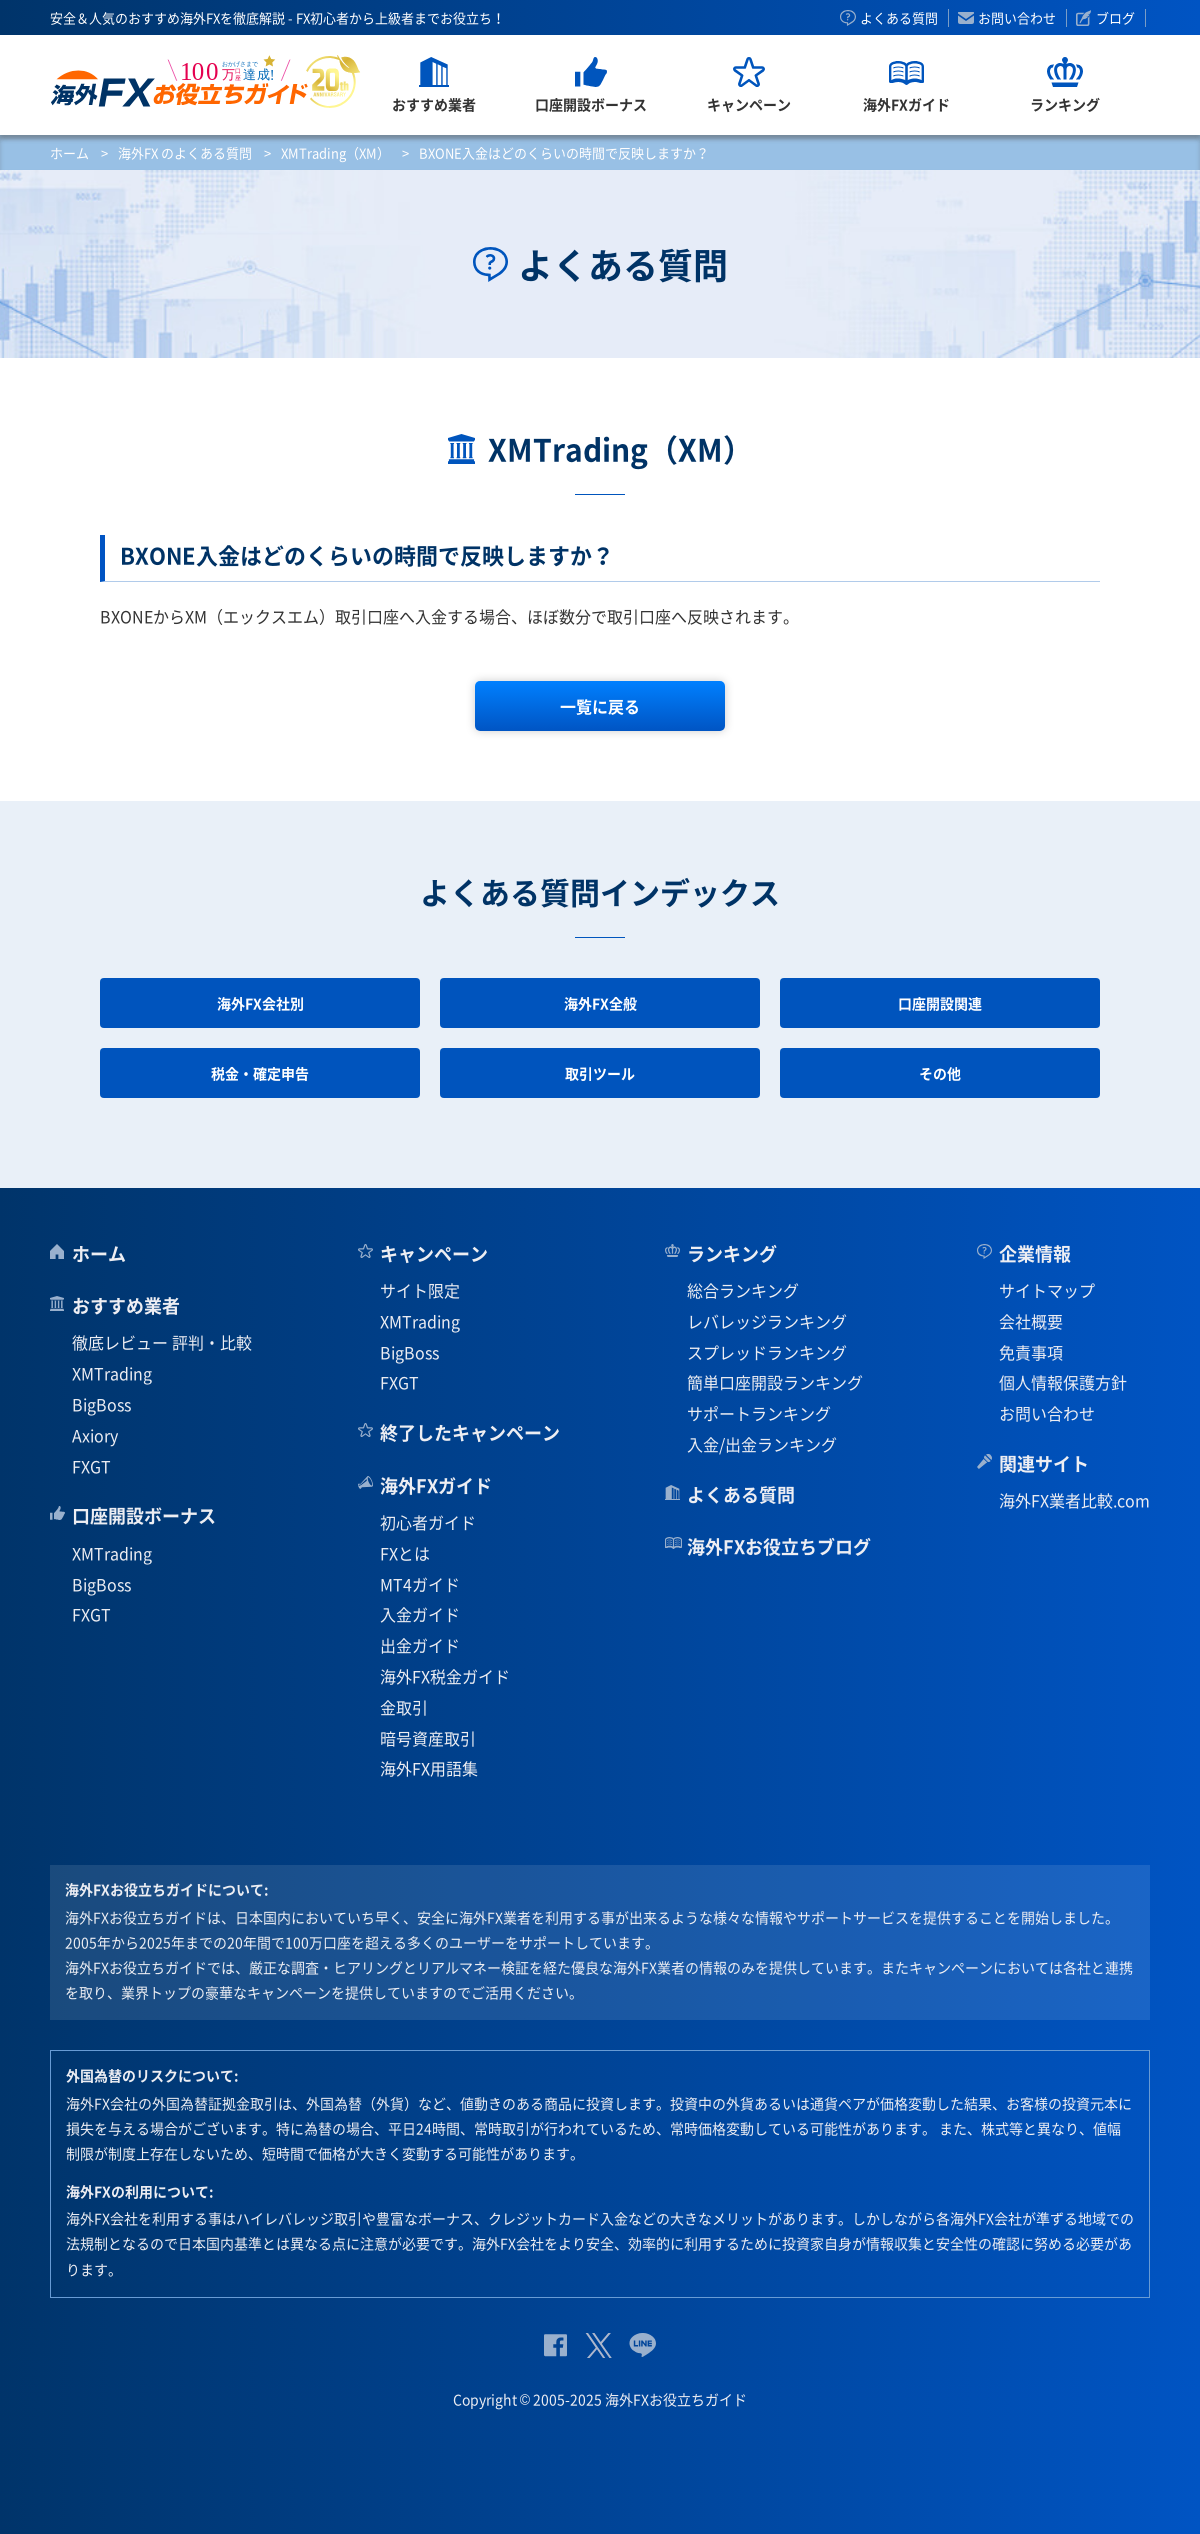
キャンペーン (434, 1253)
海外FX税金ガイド (445, 1676)
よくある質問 (899, 18)
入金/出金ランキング (762, 1444)
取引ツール (600, 1073)
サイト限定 (420, 1290)
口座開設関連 (940, 1003)
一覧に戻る (600, 706)
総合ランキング (743, 1290)
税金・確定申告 (260, 1073)
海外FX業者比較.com (1074, 1500)
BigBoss (101, 1404)
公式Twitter (598, 2345)
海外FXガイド (436, 1485)
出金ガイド (420, 1645)
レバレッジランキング (767, 1321)
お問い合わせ (1017, 18)
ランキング (732, 1253)
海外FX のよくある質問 (185, 152)
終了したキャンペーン (470, 1432)
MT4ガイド (420, 1584)
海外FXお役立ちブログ (779, 1546)
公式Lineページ (642, 2345)
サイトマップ (1047, 1290)
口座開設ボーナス (144, 1515)
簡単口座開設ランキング (775, 1382)
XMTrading (112, 1373)
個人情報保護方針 (1063, 1382)
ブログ (1115, 18)
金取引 (404, 1707)
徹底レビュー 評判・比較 (162, 1342)
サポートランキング (759, 1413)
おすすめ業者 (126, 1305)
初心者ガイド (428, 1522)
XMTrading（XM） (335, 152)
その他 (940, 1073)
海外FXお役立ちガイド (205, 81)
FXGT (91, 1466)
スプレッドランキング (767, 1352)
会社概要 (1031, 1321)
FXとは (405, 1553)
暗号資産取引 (428, 1738)
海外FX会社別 (260, 1003)
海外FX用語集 (429, 1768)
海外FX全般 (600, 1003)
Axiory (95, 1435)
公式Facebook (555, 2345)
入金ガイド (420, 1614)
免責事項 (1031, 1352)
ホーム (69, 152)
